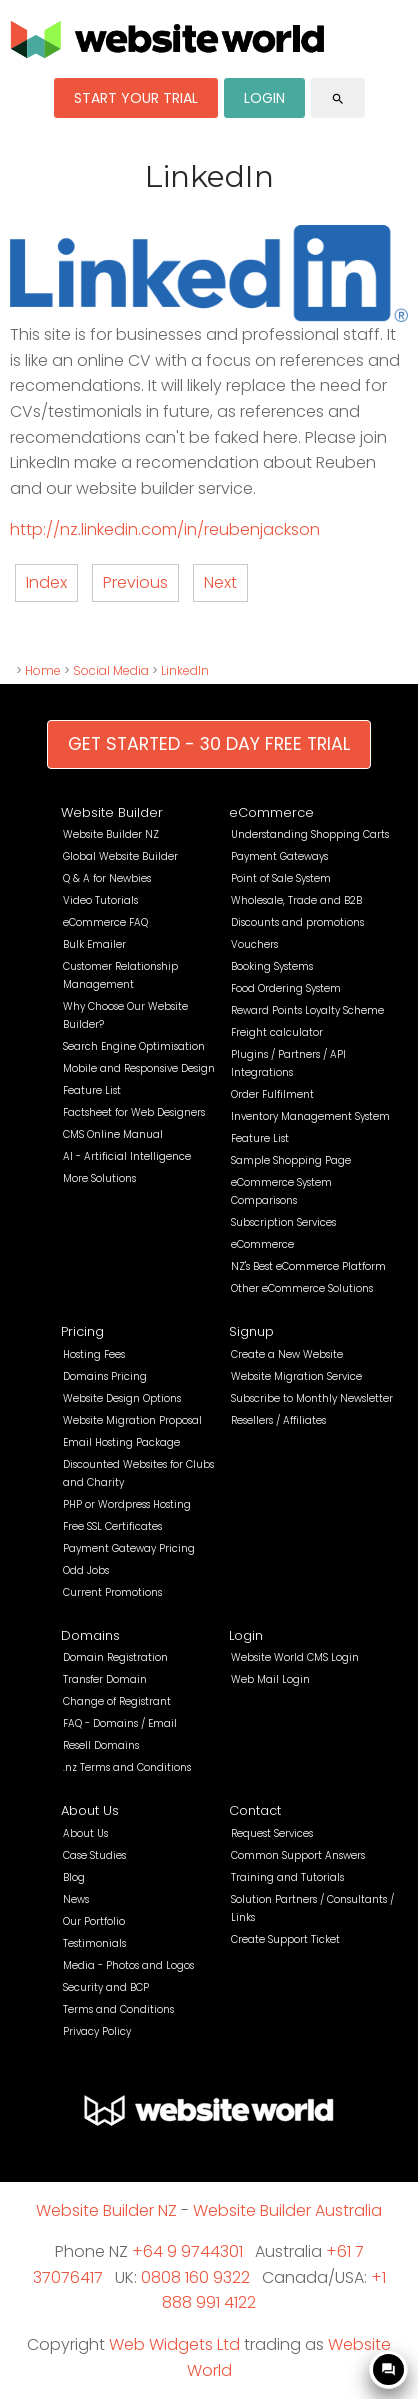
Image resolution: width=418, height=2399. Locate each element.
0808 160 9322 (195, 2277)
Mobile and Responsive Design (139, 1068)
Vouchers (254, 944)
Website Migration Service (296, 1376)
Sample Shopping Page (291, 1160)
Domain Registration (115, 1657)
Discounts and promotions (297, 922)
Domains (90, 1635)
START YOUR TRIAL (136, 98)
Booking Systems (272, 966)
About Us (90, 1810)
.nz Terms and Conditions (127, 1767)
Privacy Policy (97, 2031)
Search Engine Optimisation (134, 1046)
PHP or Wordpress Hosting (127, 1504)
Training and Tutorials (287, 1877)
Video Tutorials (100, 900)
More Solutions (99, 1178)
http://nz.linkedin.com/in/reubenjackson (165, 529)
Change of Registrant (117, 1701)
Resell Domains (101, 1745)
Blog (74, 1877)
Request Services (272, 1833)
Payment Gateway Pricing (129, 1548)
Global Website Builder (120, 856)
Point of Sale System (281, 878)
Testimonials (94, 1943)
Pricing (82, 1331)
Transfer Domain (105, 1679)
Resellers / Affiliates (278, 1420)
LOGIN (264, 98)
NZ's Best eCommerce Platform (308, 1266)
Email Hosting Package (121, 1442)
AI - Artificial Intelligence (127, 1156)
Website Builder (112, 812)
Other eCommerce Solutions (302, 1288)
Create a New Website (287, 1354)
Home (43, 670)
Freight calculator (277, 1032)
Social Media (111, 670)
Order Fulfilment (272, 1094)
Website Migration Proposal (132, 1420)
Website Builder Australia (287, 2210)
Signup (251, 1331)
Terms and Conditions (118, 2009)
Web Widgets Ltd (174, 2344)
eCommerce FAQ (105, 922)
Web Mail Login (270, 1679)
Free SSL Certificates (112, 1526)
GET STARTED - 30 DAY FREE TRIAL (209, 744)
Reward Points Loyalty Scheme (307, 1010)
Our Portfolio (94, 1921)
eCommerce (271, 812)
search (338, 99)
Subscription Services (283, 1222)
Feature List (92, 1090)
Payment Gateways (279, 856)
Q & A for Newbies (107, 878)
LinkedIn (185, 670)
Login (246, 1635)
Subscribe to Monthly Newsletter (312, 1398)
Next (220, 582)
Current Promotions (112, 1592)
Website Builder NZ (111, 834)
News (76, 1899)
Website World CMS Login (295, 1657)
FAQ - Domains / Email (120, 1723)
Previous (135, 582)
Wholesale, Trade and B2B (296, 900)
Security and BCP (106, 1987)
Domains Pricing (105, 1376)
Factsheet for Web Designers (134, 1112)
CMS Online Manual (113, 1134)
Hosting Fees (94, 1354)
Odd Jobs (86, 1570)
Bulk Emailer (94, 944)
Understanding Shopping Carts (310, 834)
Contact (255, 1810)
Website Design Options (122, 1398)
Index (46, 582)
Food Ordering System (286, 988)
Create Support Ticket (285, 1939)
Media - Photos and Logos (128, 1965)
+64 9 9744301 (187, 2251)
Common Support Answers (298, 1855)
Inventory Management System (310, 1116)
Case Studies (94, 1855)
